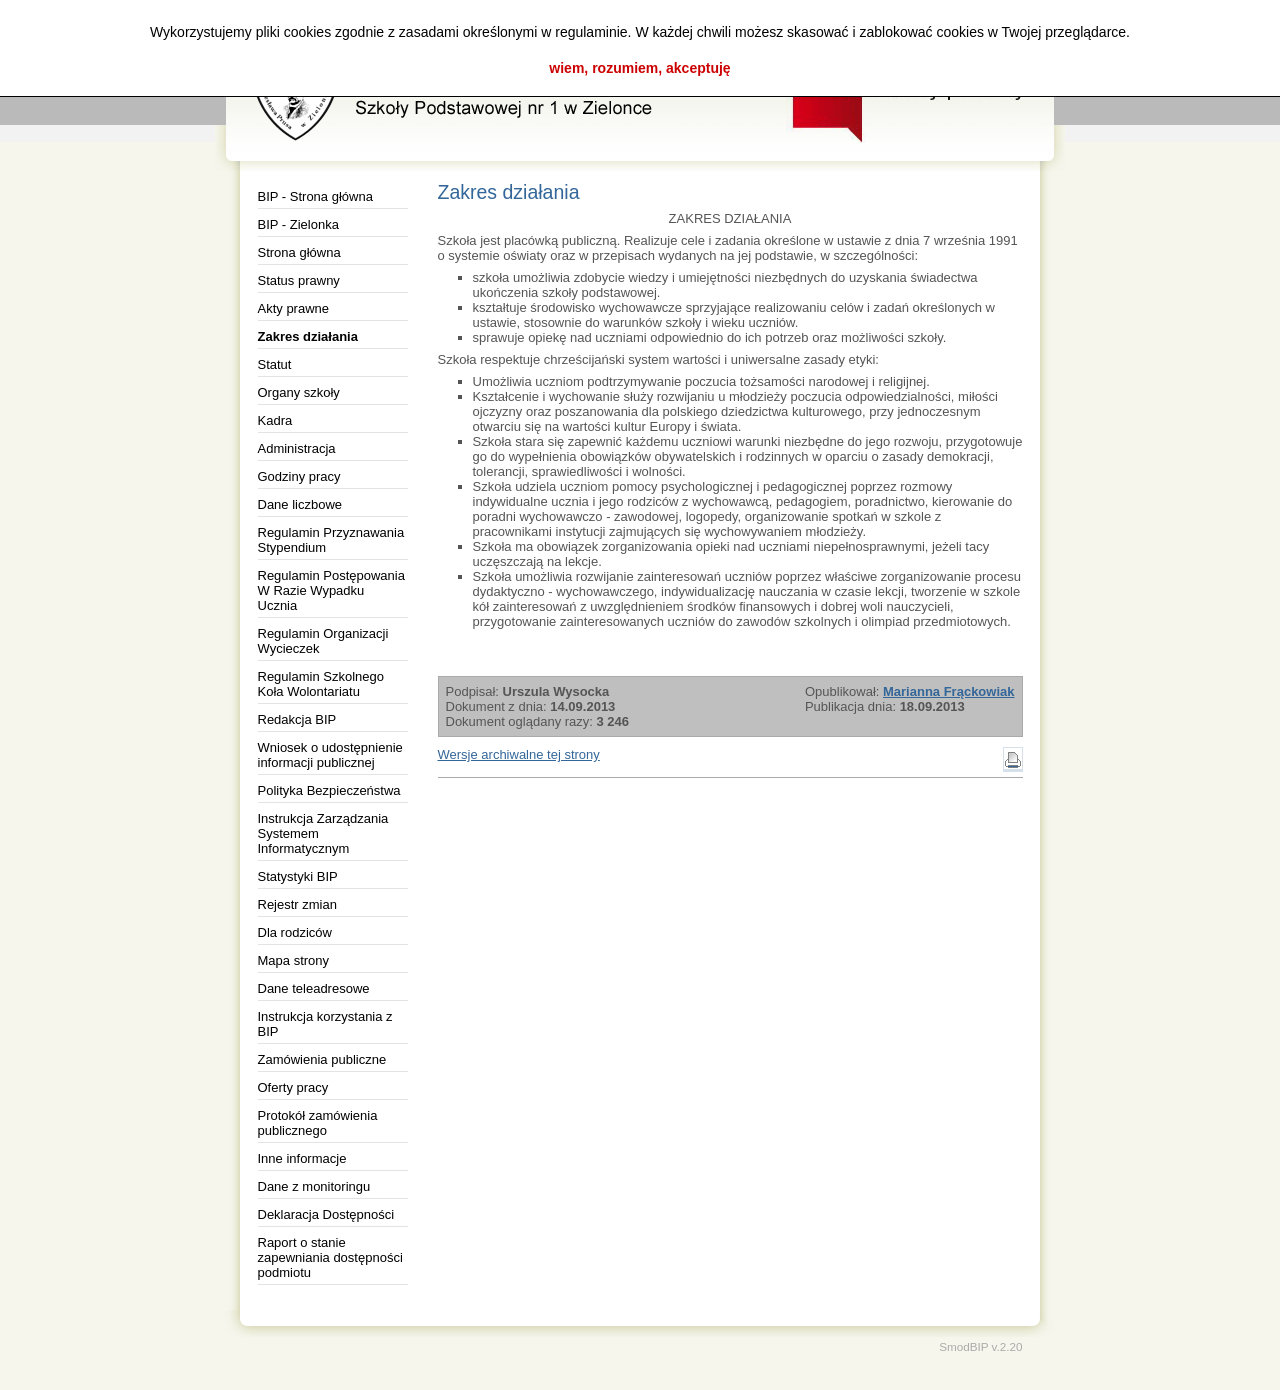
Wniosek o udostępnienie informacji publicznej (330, 755)
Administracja (297, 448)
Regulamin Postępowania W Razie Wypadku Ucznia (331, 590)
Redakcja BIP (297, 719)
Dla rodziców (295, 932)
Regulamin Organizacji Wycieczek (323, 641)
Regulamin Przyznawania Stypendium (331, 540)
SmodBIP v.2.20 (980, 1346)
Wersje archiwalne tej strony (519, 754)
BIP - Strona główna (315, 196)
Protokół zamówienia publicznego (318, 1123)
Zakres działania (308, 336)
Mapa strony (294, 960)
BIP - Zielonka (298, 224)
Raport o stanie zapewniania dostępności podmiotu (330, 1257)
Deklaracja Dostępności (326, 1214)
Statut (275, 364)
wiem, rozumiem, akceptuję (639, 68)
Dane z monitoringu (314, 1186)
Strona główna (299, 252)
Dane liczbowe (300, 504)
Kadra (275, 420)
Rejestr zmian (297, 904)
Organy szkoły (299, 392)
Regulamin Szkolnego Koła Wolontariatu (321, 684)
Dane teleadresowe (314, 988)
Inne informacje (302, 1158)
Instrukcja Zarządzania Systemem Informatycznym (323, 833)
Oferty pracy (293, 1087)
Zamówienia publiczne (322, 1059)
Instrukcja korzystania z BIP (325, 1024)
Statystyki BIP (298, 876)
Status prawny (299, 280)
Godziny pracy (299, 476)
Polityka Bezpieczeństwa (329, 790)
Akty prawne (294, 308)
